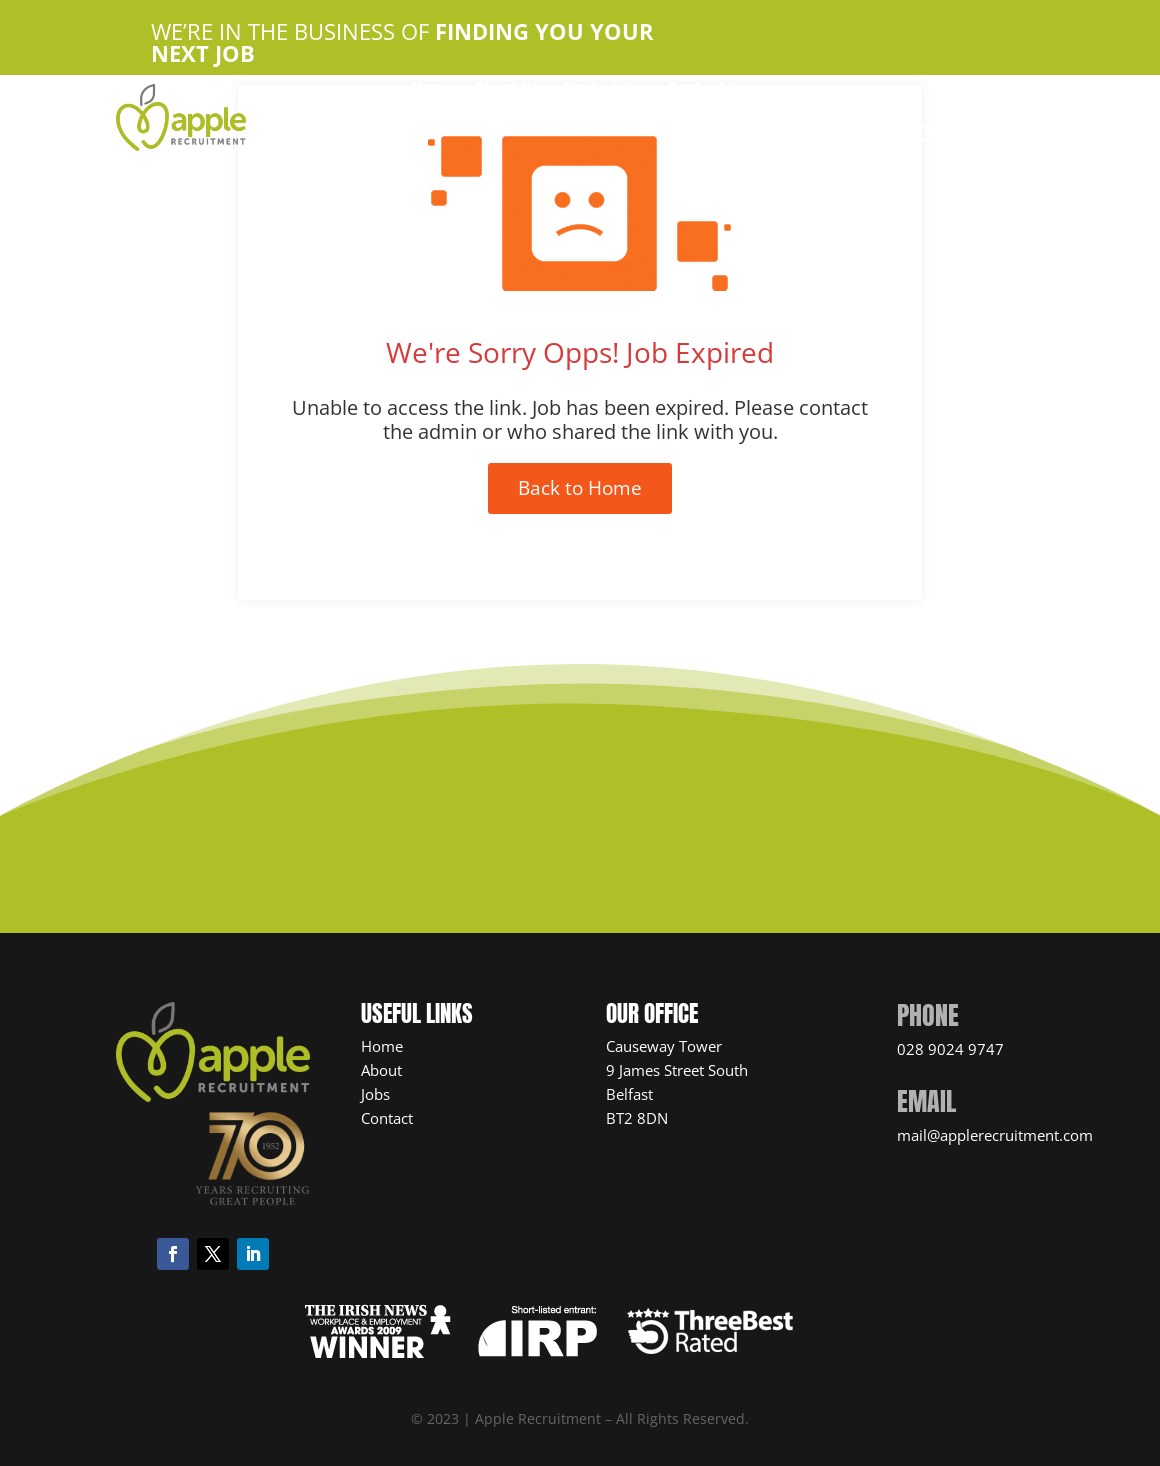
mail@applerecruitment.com (995, 1135)
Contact (387, 1118)
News (669, 123)
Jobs (375, 1094)
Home (432, 93)
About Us (507, 93)
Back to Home (580, 488)
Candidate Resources (548, 123)
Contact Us (707, 93)
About (381, 1070)
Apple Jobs (604, 93)
